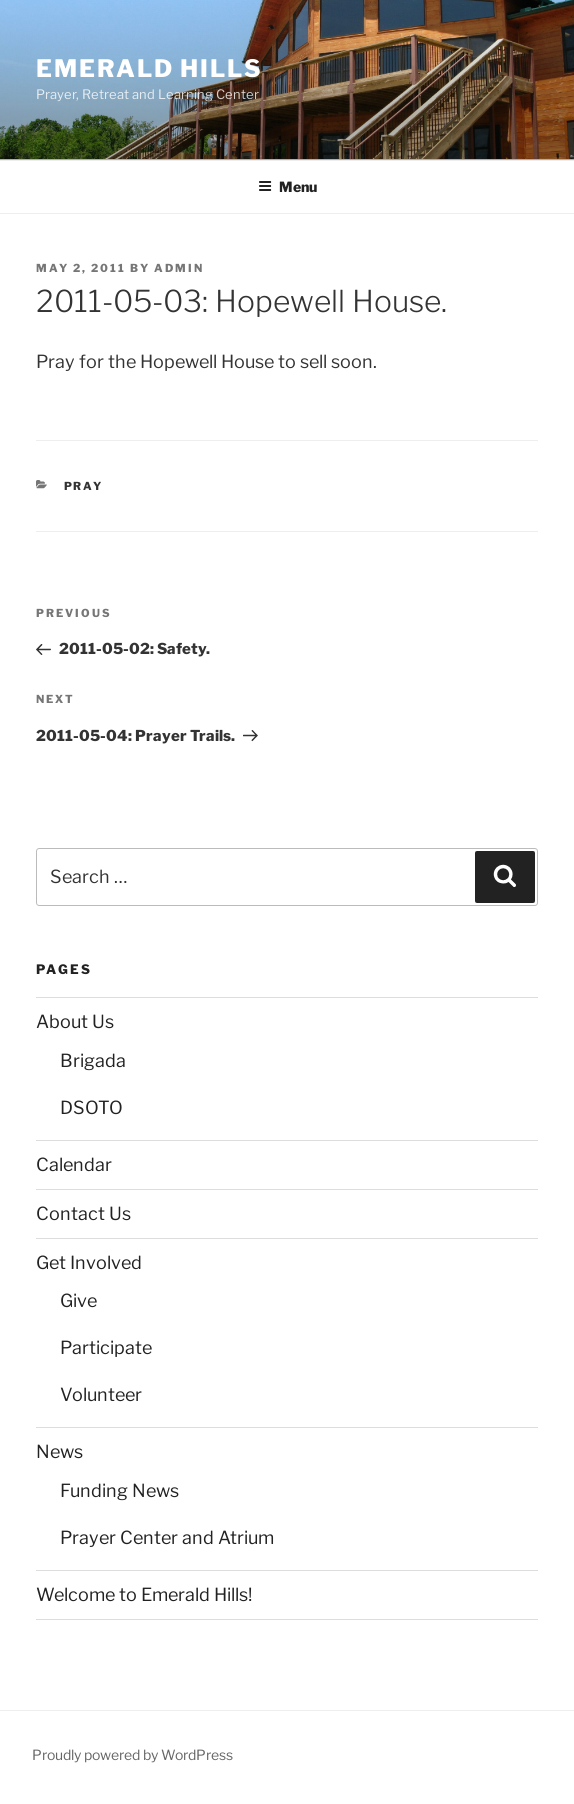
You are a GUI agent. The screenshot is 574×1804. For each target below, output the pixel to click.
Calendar (74, 1164)
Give (78, 1300)
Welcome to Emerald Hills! (144, 1594)
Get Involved (89, 1262)
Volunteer (101, 1394)
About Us (75, 1021)
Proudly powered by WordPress (132, 1754)
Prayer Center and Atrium (167, 1537)
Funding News (119, 1490)
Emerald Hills (149, 68)
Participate (106, 1347)
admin (179, 268)
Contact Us (83, 1213)
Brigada (93, 1060)
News (59, 1451)
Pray (84, 486)
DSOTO (91, 1107)
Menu (287, 186)
